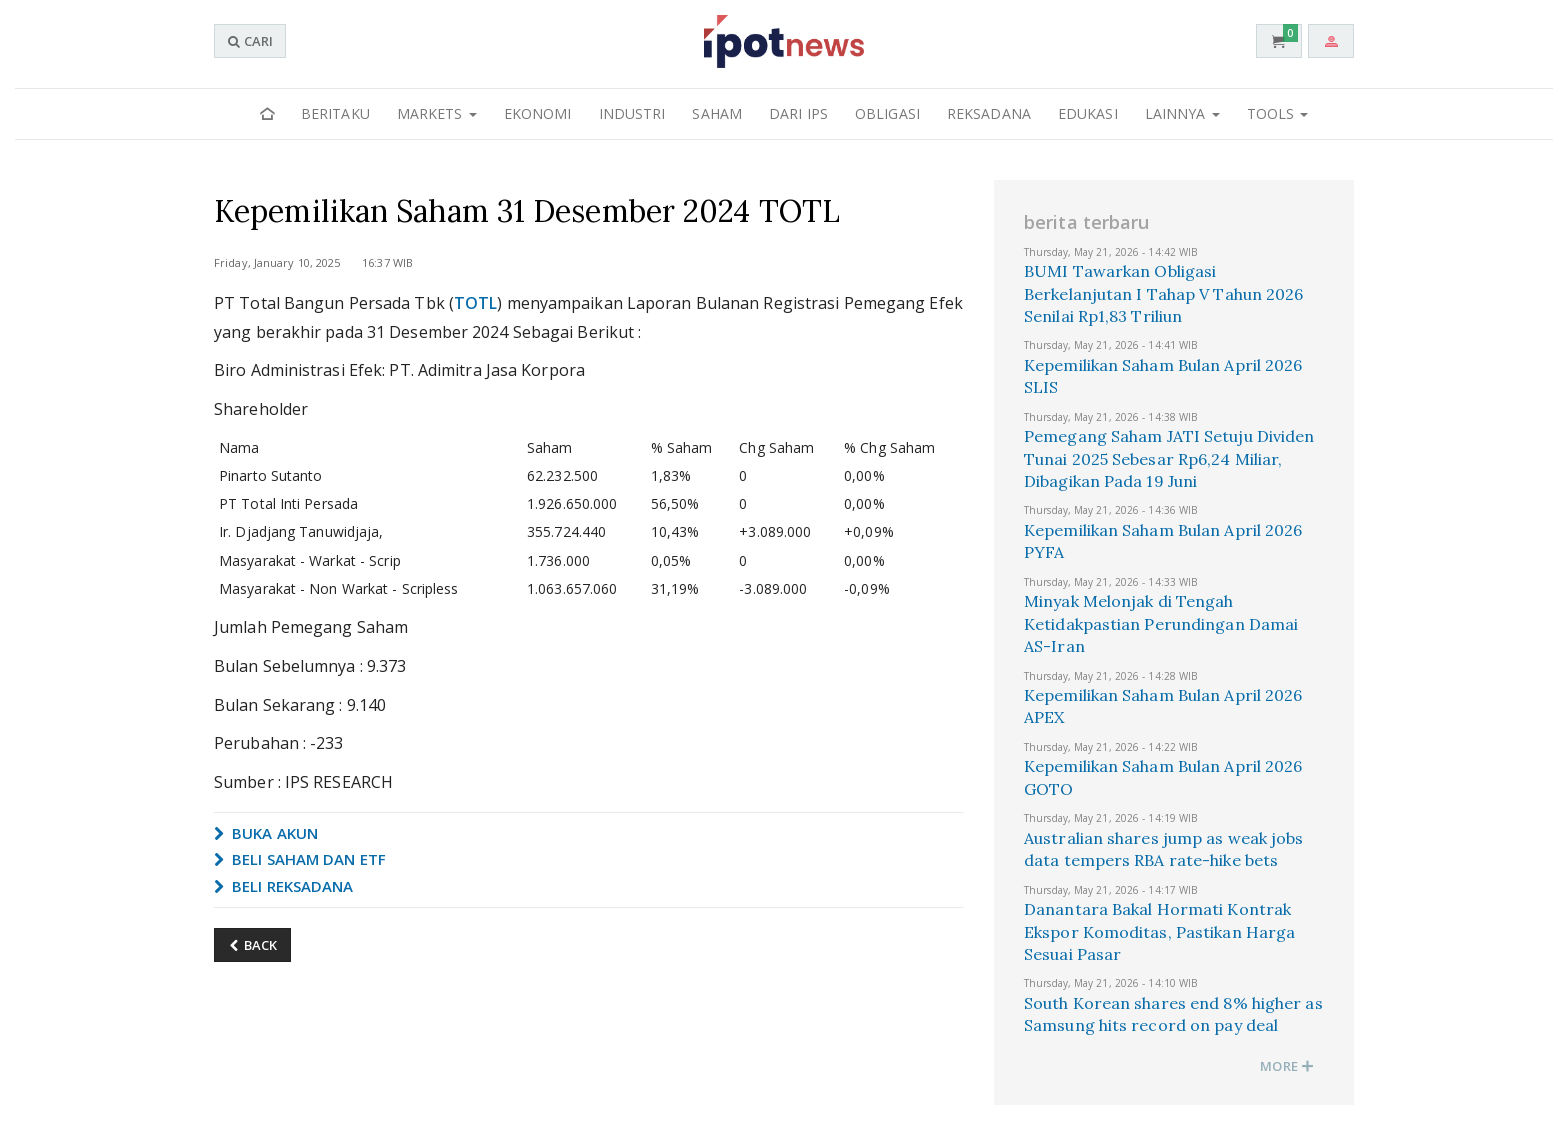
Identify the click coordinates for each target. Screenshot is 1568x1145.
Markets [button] (437, 113)
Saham (717, 113)
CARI (250, 41)
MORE (1287, 1066)
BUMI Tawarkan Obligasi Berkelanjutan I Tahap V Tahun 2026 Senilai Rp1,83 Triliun (1163, 293)
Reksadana (989, 113)
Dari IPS (798, 113)
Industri (632, 113)
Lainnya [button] (1182, 113)
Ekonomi (538, 113)
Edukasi (1088, 113)
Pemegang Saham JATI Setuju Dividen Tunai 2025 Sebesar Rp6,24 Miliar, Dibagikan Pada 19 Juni (1169, 458)
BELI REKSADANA (284, 886)
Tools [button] (1278, 113)
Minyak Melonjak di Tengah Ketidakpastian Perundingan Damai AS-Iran (1161, 623)
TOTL (475, 303)
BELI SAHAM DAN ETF (300, 859)
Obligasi (887, 113)
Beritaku (335, 113)
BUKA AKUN (266, 833)
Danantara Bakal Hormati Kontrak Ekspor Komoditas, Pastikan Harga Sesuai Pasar (1159, 931)
